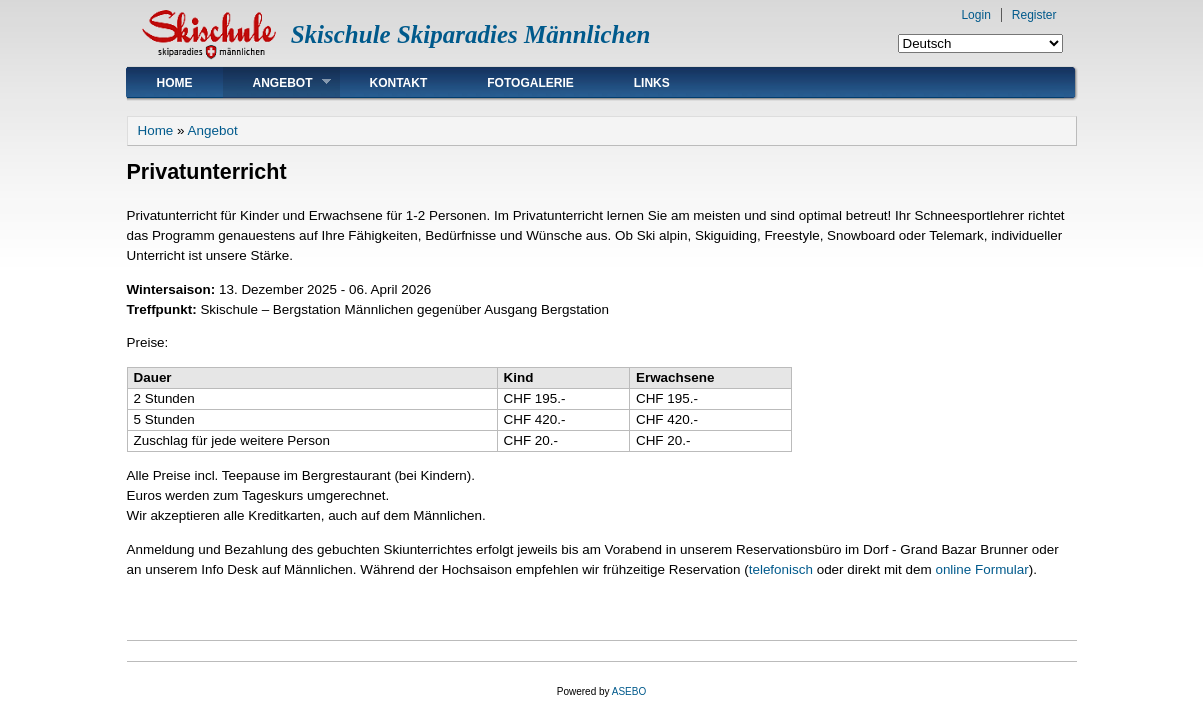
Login (975, 15)
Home (175, 83)
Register (1034, 15)
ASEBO (629, 691)
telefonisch (781, 569)
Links (652, 83)
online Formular (981, 569)
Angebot (277, 82)
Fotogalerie (530, 83)
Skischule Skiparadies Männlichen (471, 34)
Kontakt (399, 83)
